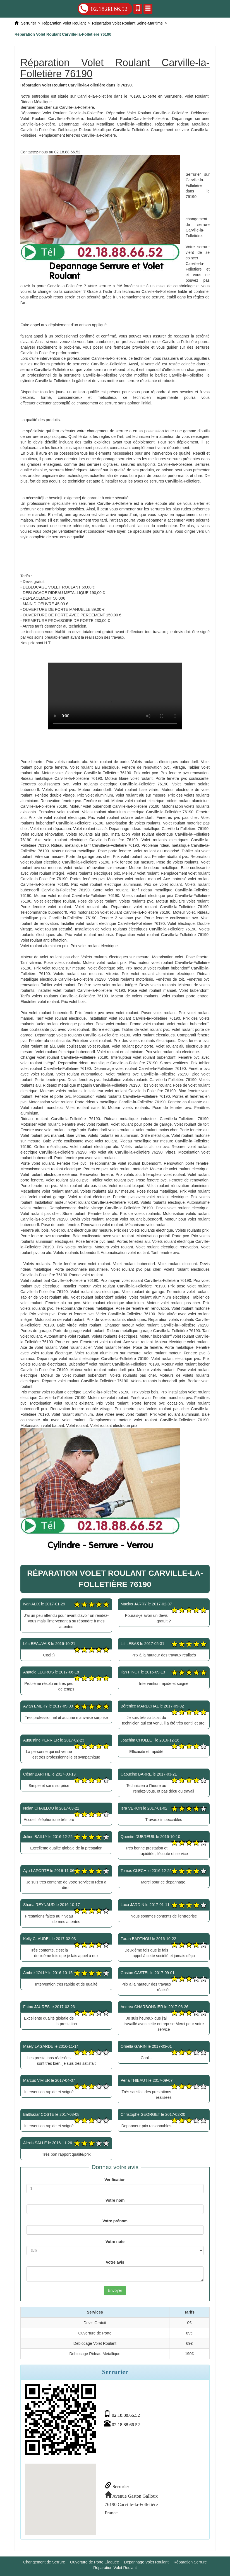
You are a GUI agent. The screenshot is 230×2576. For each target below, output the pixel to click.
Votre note (115, 2241)
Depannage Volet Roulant (146, 2562)
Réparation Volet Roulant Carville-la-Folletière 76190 (115, 696)
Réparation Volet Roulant (115, 2567)
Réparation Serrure (190, 2562)
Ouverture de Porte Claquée (94, 2562)
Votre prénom (115, 2221)
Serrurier (117, 2486)
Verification (114, 2179)
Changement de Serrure (44, 2562)
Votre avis (115, 2262)
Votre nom (115, 2200)
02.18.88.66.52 (103, 8)
